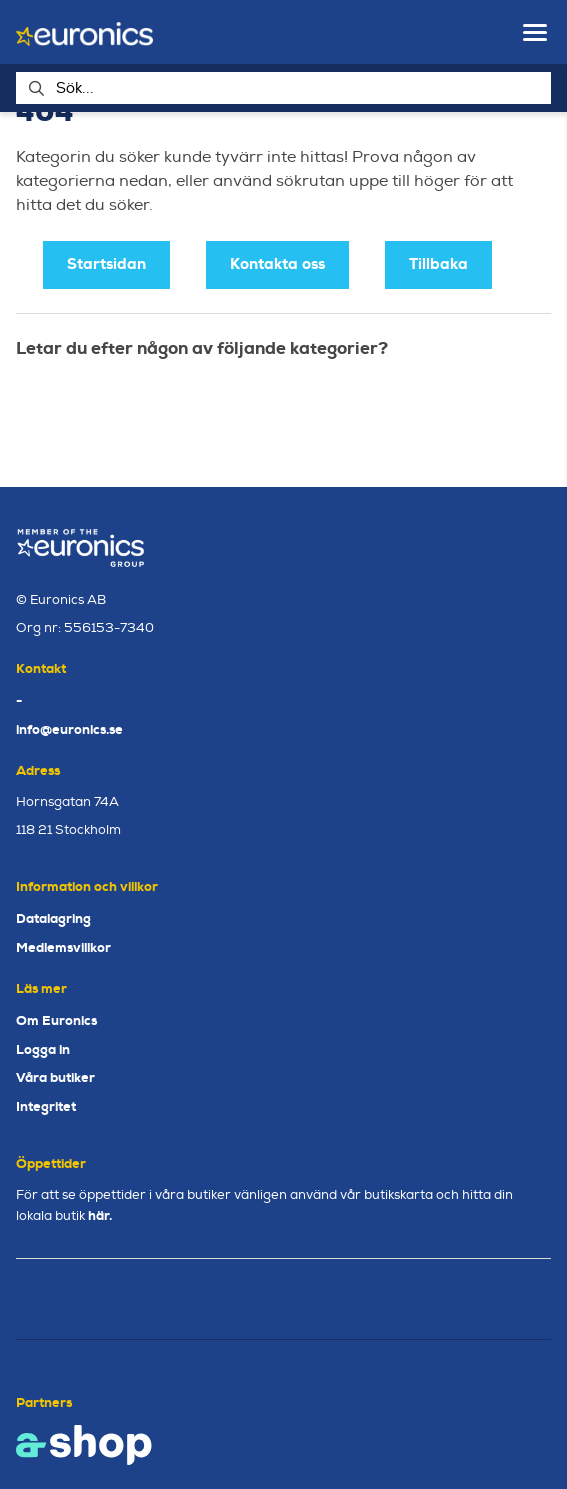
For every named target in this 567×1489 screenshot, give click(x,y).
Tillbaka (438, 264)
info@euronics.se (69, 729)
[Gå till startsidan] (84, 32)
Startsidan (106, 264)
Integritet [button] (46, 1106)
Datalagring (53, 918)
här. (100, 1215)
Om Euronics (56, 1020)
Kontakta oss (277, 264)
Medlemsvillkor (63, 947)
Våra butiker (55, 1077)
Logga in (43, 1049)
